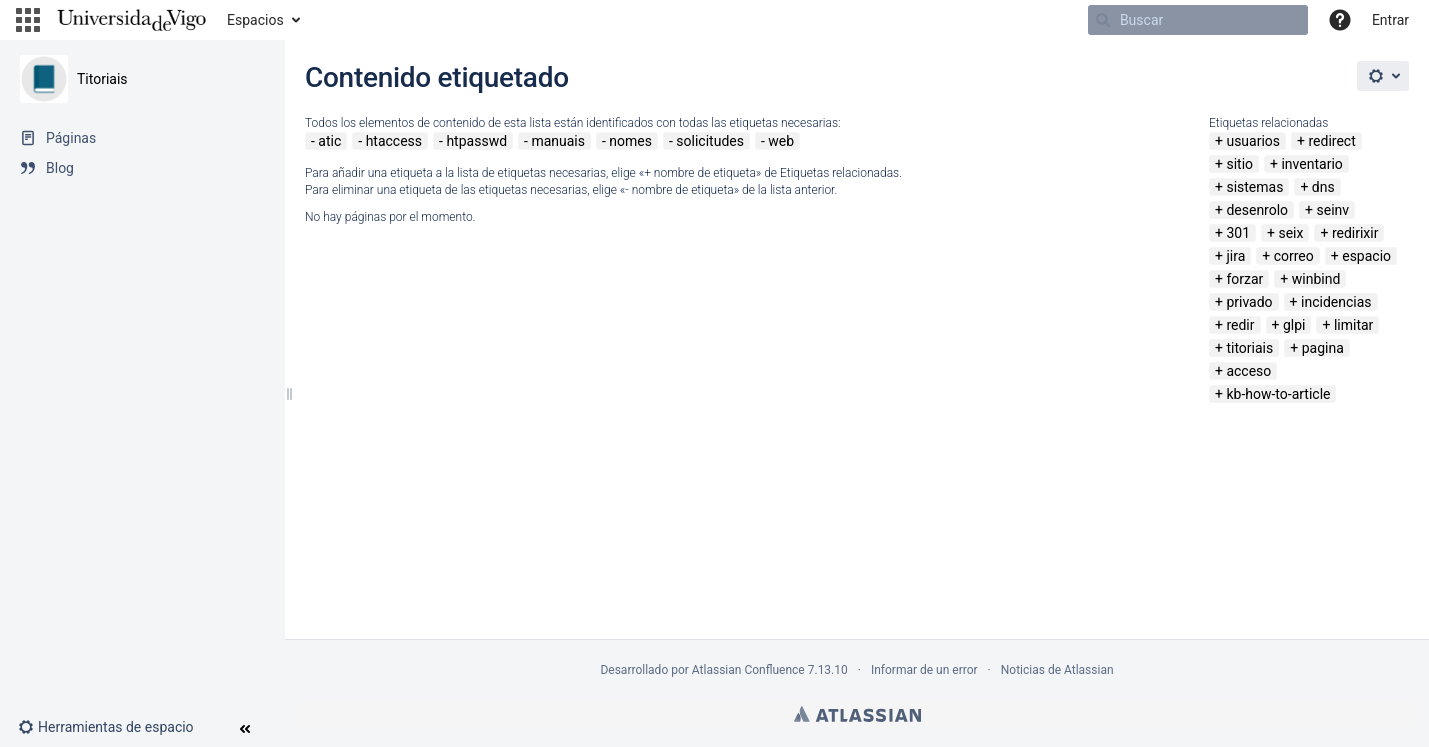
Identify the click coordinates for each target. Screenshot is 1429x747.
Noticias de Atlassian (1057, 670)
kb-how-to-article (1278, 394)
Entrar (1390, 20)
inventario (1311, 164)
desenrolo (1257, 210)
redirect (1331, 141)
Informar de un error (924, 670)
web (781, 141)
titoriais (1249, 348)
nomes (630, 141)
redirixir (1355, 233)
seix (1290, 233)
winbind (1316, 279)
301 (1238, 233)
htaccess (394, 141)
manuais (558, 141)
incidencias (1336, 302)
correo (1294, 256)
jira (1235, 256)
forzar (1244, 279)
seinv (1333, 210)
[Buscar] (1198, 20)
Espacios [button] (255, 20)
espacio (1366, 256)
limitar (1353, 325)
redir (1240, 325)
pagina (1323, 348)
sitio (1239, 164)
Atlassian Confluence (748, 670)
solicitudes (710, 141)
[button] (28, 20)
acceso (1248, 371)
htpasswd (476, 141)
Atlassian (857, 714)
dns (1323, 187)
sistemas (1254, 187)
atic (329, 141)
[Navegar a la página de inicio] (131, 20)
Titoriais (102, 79)
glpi (1294, 325)
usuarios (1253, 141)
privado (1249, 302)
